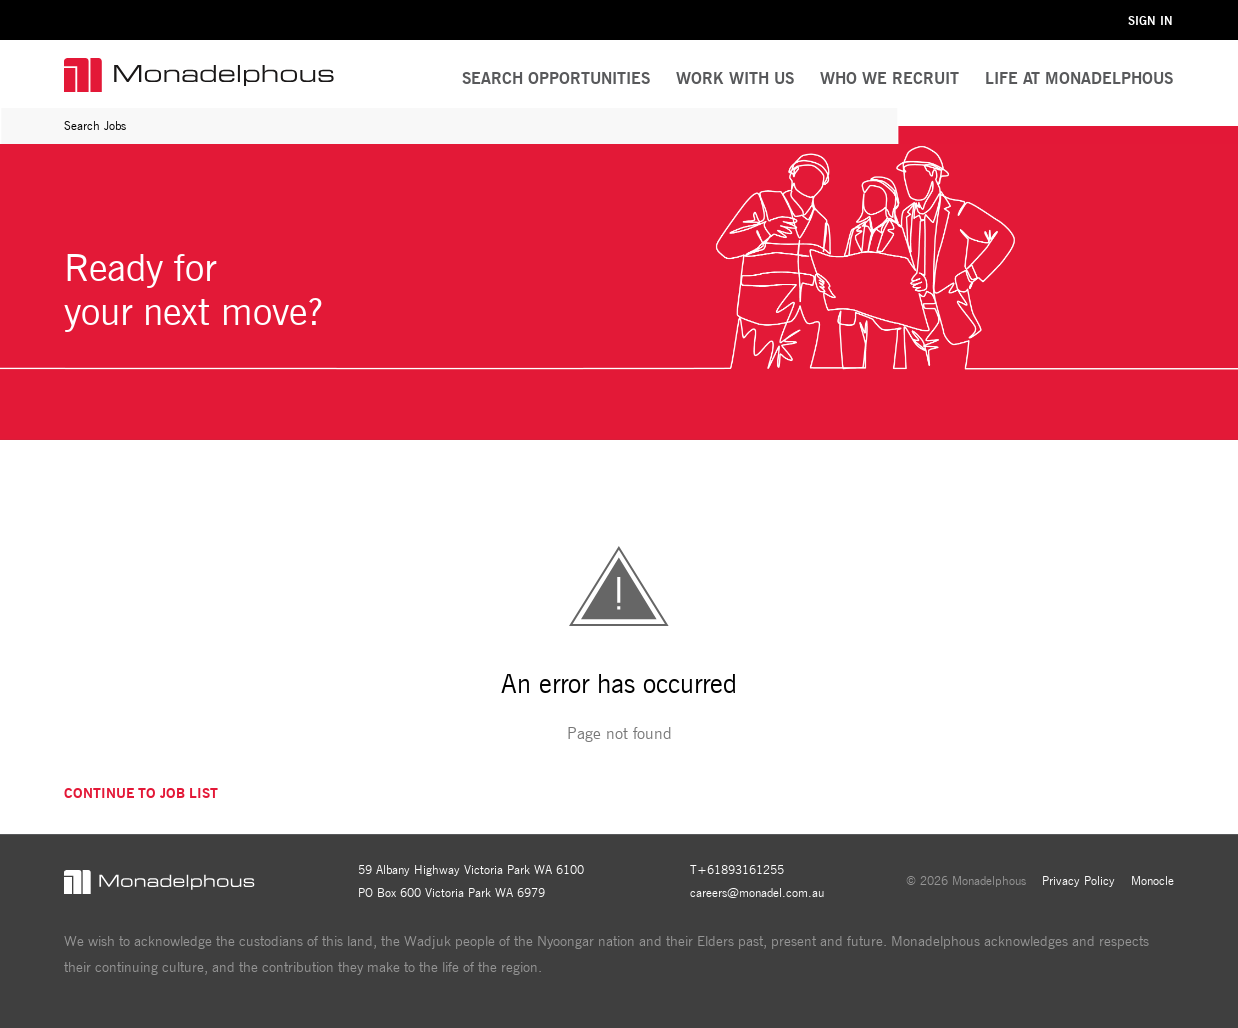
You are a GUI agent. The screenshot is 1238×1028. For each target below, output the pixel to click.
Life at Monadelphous (1079, 78)
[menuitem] (735, 79)
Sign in (1150, 20)
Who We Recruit (889, 78)
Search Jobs (95, 125)
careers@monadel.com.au (757, 892)
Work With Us (735, 78)
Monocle (1152, 880)
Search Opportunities (556, 78)
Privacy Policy (1078, 880)
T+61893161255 (737, 869)
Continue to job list (141, 793)
